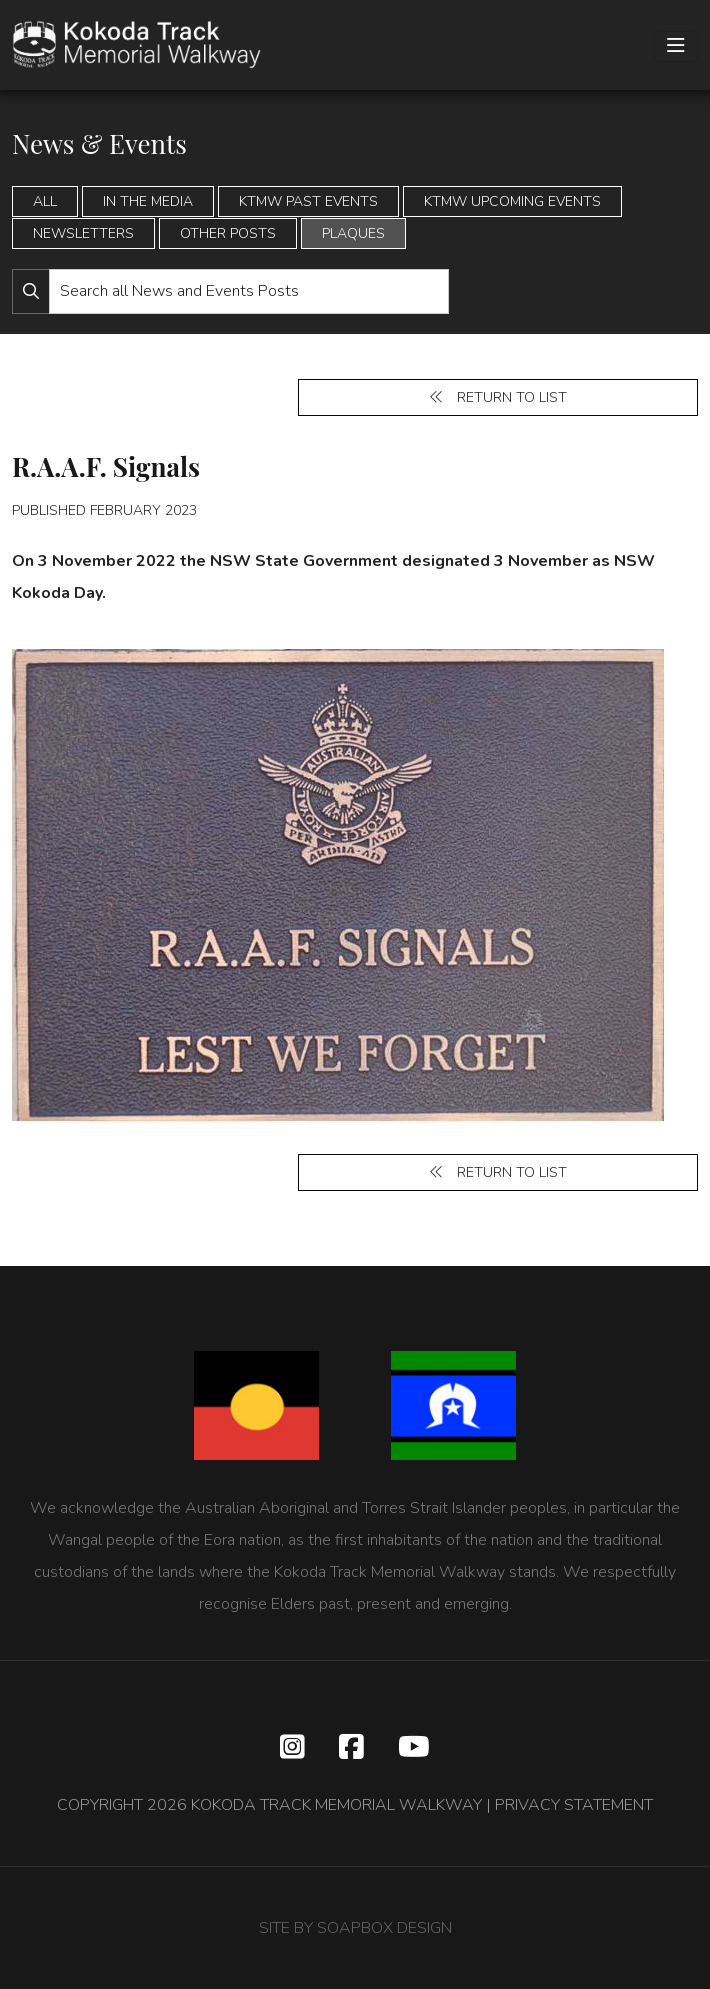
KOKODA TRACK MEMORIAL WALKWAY (336, 1805)
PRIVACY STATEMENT (574, 1805)
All (45, 201)
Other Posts (228, 233)
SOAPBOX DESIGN (384, 1928)
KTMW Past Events (308, 201)
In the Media (148, 201)
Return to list (498, 397)
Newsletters (83, 233)
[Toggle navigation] (676, 46)
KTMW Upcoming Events (512, 201)
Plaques (353, 233)
